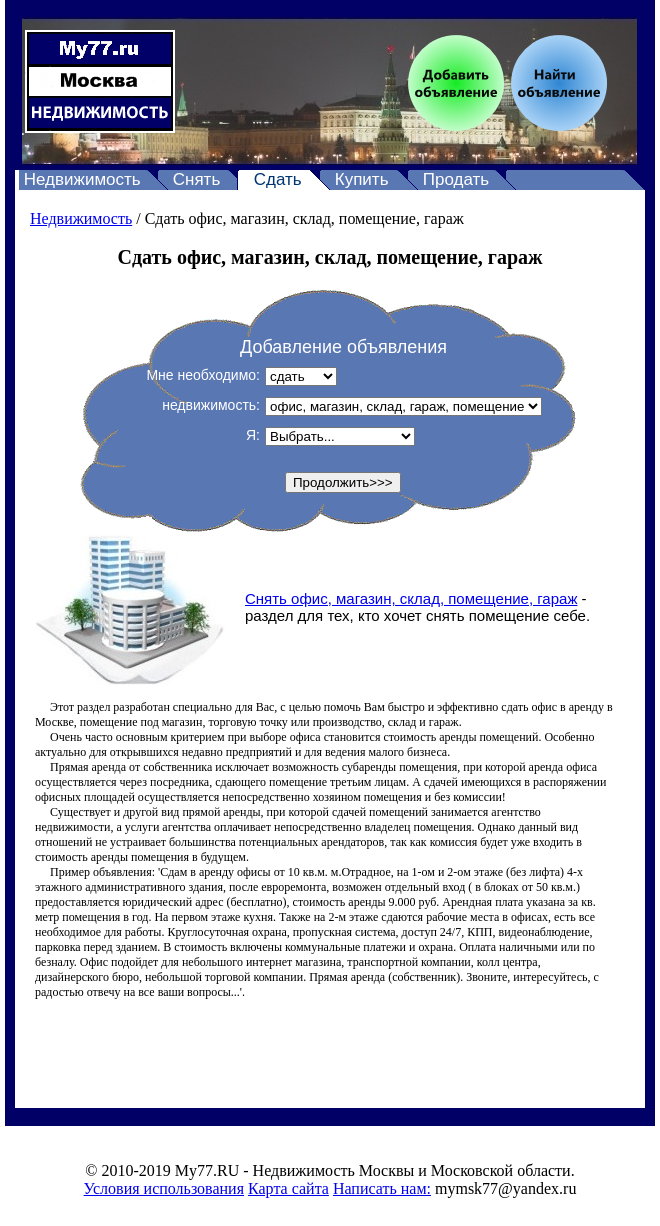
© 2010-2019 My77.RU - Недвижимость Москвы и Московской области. (329, 1170)
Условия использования (164, 1188)
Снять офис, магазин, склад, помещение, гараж (411, 598)
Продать (456, 179)
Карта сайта (288, 1188)
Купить (362, 179)
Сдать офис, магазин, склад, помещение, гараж (304, 218)
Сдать (278, 179)
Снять (197, 179)
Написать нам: (382, 1188)
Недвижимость (82, 179)
